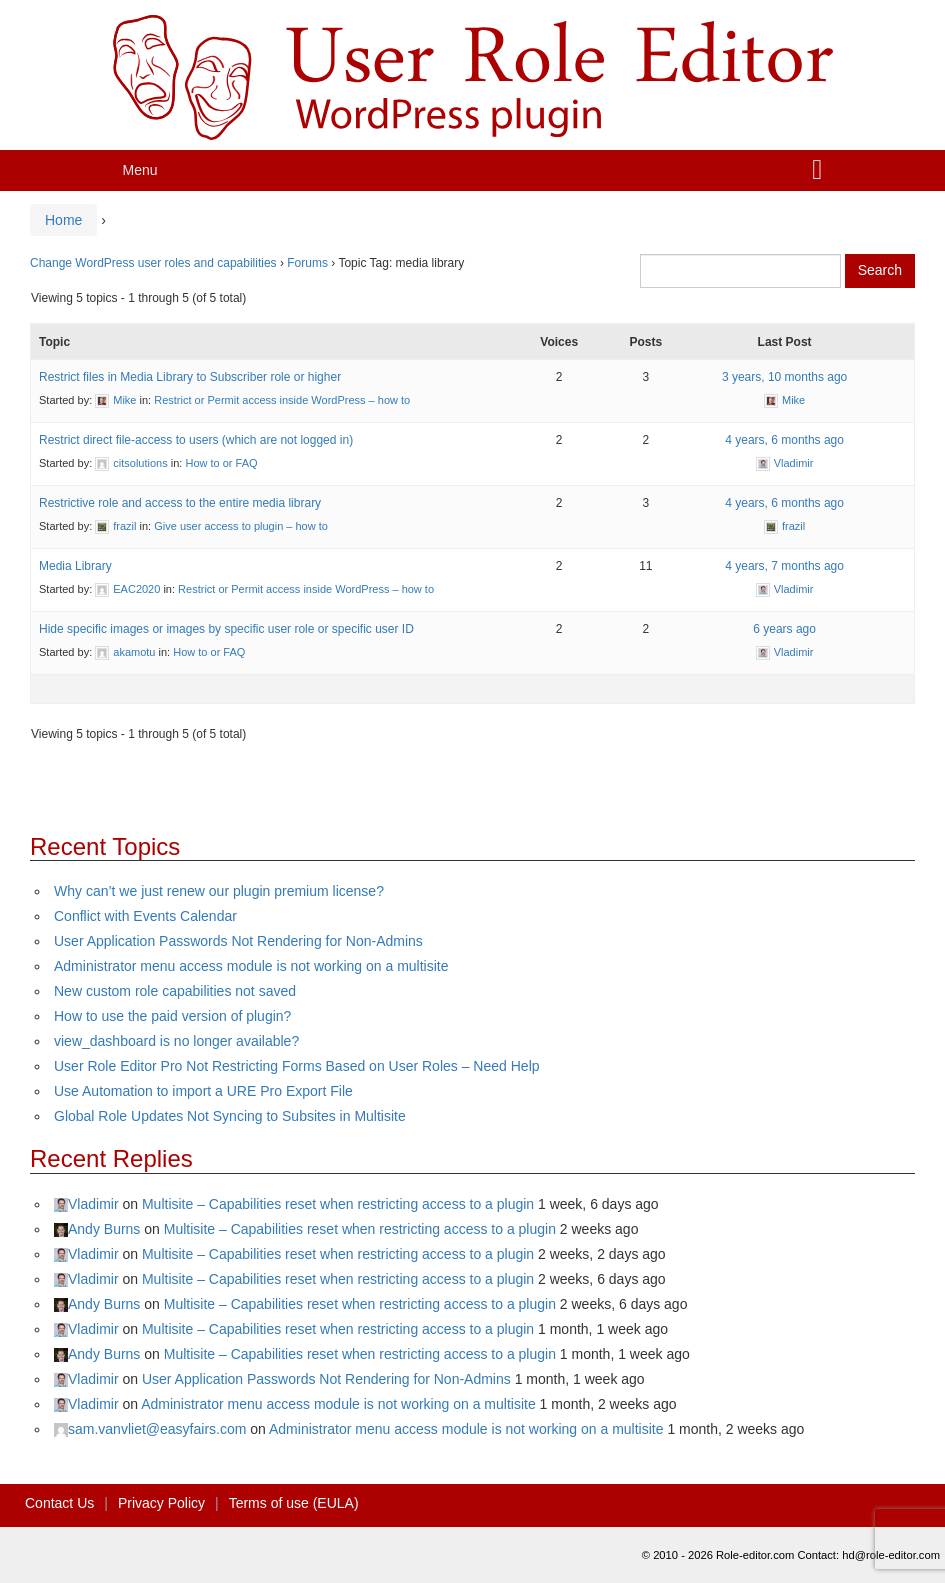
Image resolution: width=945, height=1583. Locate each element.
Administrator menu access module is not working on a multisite (251, 966)
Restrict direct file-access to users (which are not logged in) (196, 440)
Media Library (75, 566)
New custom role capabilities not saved (175, 991)
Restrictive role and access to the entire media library (180, 503)
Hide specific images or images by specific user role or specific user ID (226, 629)
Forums (307, 263)
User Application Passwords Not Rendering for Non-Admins (238, 941)
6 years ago (784, 629)
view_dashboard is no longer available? (176, 1041)
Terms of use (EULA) (294, 1503)
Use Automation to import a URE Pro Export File (203, 1091)
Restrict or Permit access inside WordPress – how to (282, 400)
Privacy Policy (161, 1503)
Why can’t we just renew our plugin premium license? (219, 891)
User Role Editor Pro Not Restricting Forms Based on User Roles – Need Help (297, 1066)
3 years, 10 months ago (784, 377)
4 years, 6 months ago (784, 440)
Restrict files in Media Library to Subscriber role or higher (190, 377)
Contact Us (59, 1503)
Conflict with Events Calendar (145, 916)
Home (63, 220)
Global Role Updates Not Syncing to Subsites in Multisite (230, 1116)
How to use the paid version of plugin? (172, 1016)
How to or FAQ (221, 463)
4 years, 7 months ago (784, 566)
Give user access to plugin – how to (241, 526)
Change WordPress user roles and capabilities (153, 263)
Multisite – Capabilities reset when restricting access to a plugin (338, 1204)
